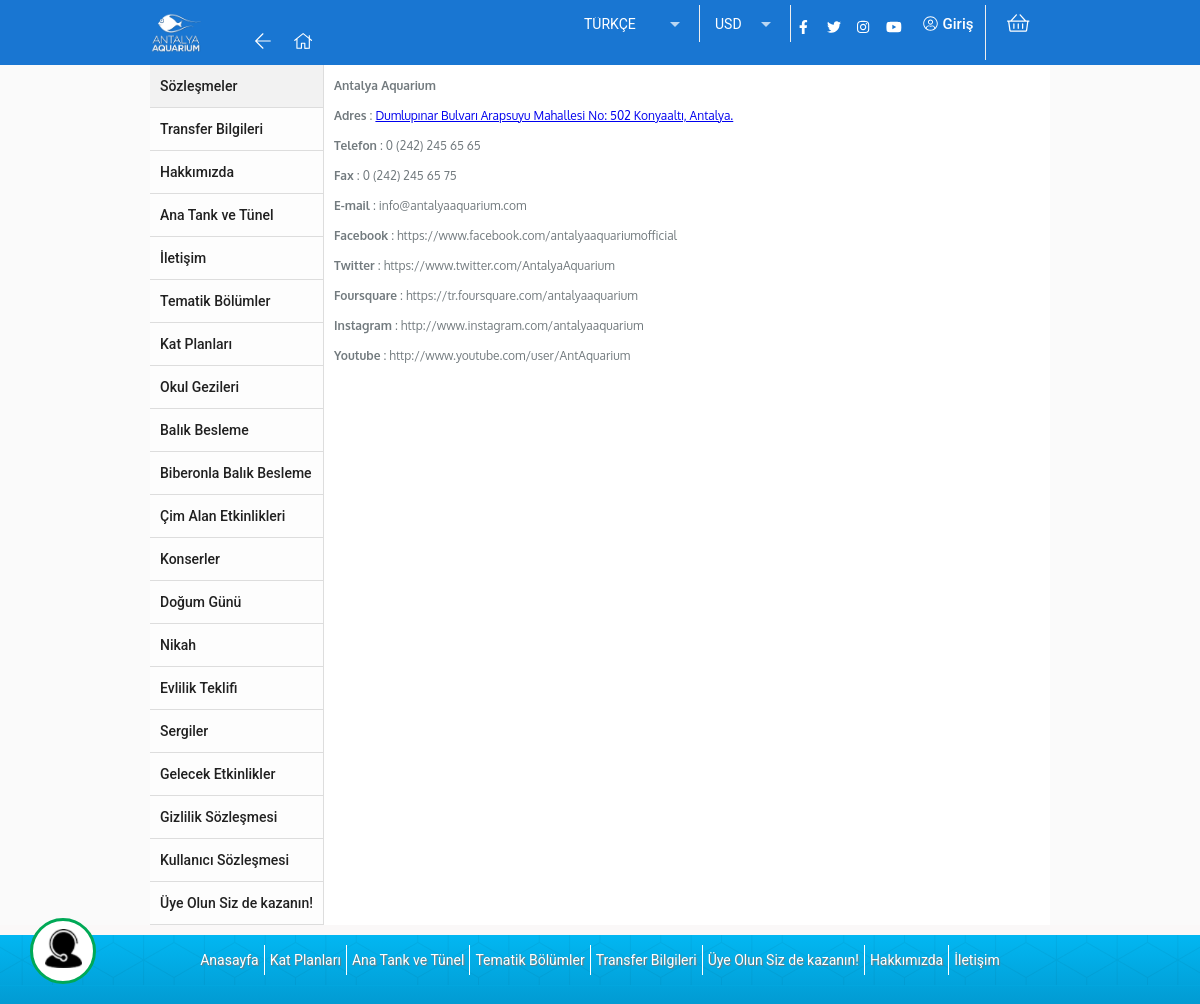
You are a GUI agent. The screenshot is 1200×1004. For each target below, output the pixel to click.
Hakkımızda (906, 960)
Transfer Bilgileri (646, 960)
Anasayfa (229, 960)
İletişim (977, 960)
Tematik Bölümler (529, 960)
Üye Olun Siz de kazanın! (783, 960)
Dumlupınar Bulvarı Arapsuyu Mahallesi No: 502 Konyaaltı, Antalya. (554, 115)
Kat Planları (305, 960)
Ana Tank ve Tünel (408, 960)
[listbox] (634, 25)
